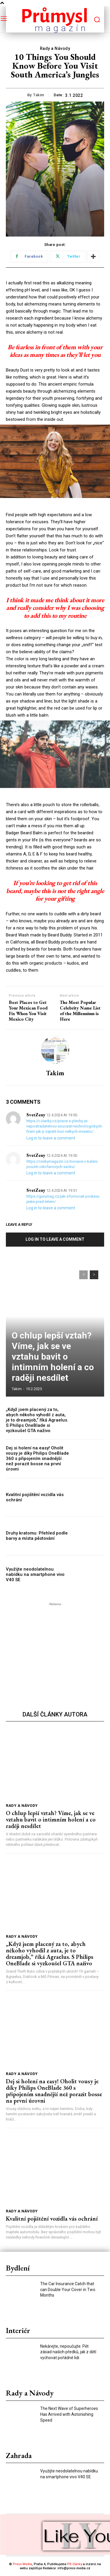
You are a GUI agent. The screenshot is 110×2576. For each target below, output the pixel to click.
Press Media (22, 2564)
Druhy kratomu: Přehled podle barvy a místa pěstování (37, 1535)
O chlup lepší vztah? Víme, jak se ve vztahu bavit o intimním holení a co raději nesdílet (53, 1356)
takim (38, 95)
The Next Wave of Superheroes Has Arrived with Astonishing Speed (69, 2414)
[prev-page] (83, 1274)
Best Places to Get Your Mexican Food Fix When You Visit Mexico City (28, 1011)
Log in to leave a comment (50, 1138)
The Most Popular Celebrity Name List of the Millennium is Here (80, 1011)
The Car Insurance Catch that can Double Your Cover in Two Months (67, 2289)
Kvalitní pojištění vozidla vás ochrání (52, 2218)
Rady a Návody (55, 48)
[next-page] (94, 1274)
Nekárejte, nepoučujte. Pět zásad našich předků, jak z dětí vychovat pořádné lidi (68, 2352)
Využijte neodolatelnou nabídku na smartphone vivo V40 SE (35, 1574)
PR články (74, 2564)
